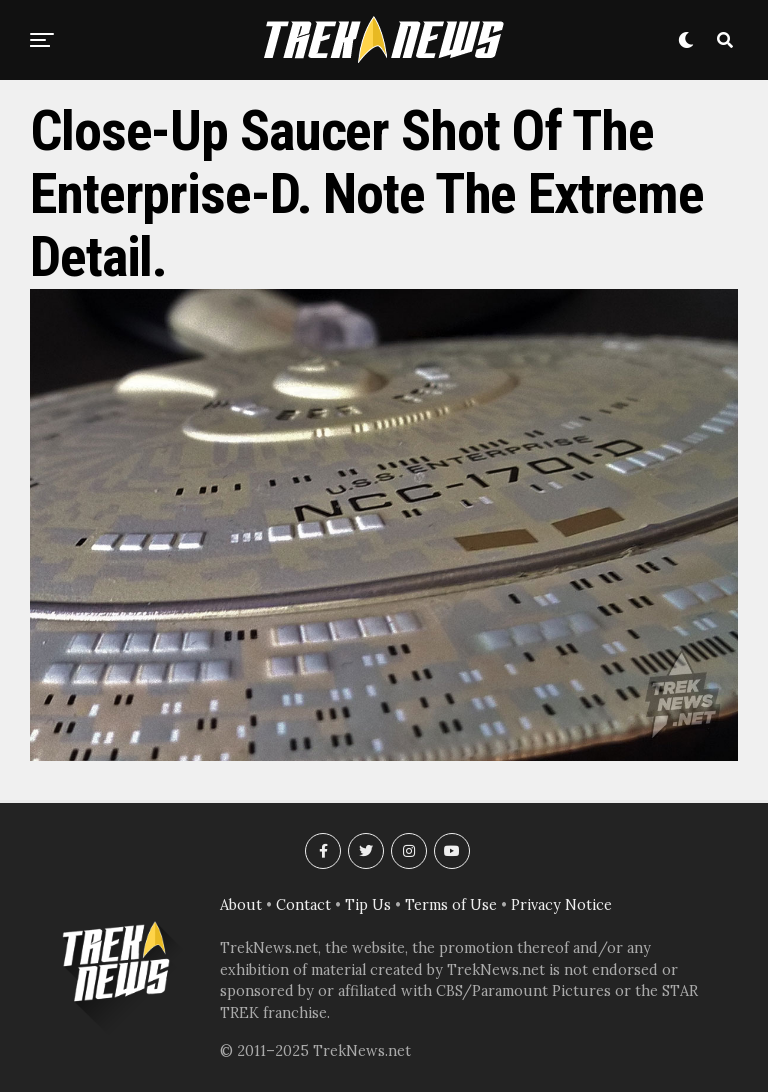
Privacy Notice (561, 905)
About (241, 905)
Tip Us (368, 905)
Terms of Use (451, 905)
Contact (303, 905)
